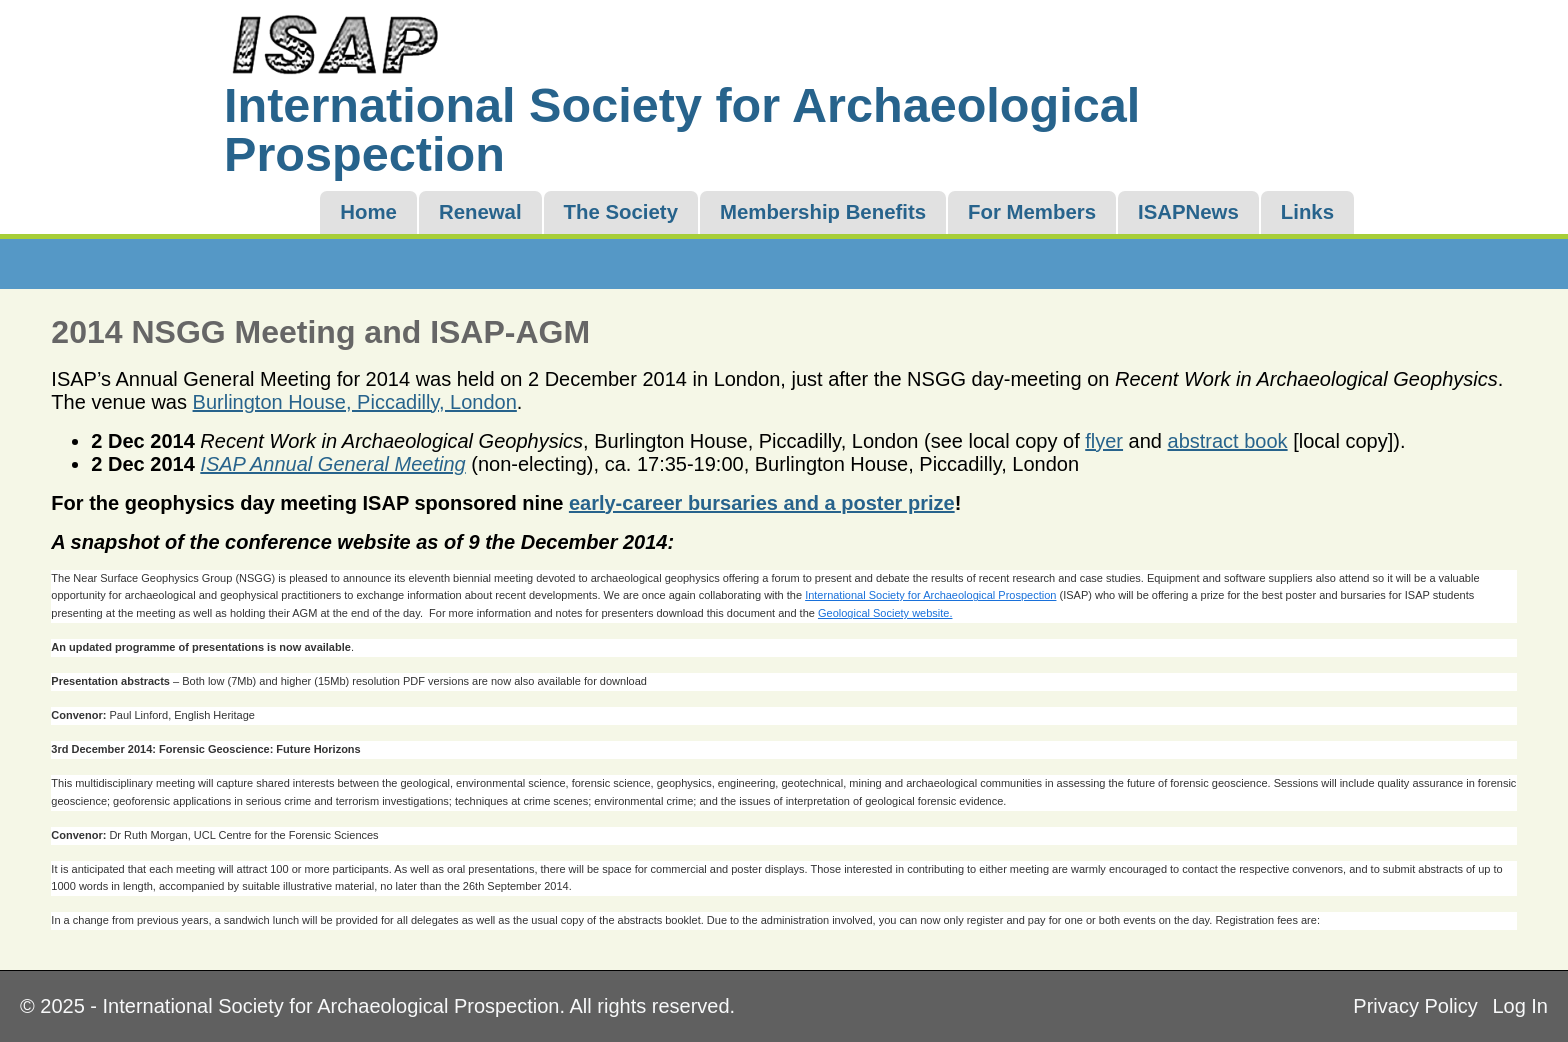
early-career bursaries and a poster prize (762, 503)
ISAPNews (1188, 212)
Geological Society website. (885, 613)
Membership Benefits (823, 212)
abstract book (1228, 441)
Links (1307, 212)
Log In (1520, 1006)
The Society (621, 212)
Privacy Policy (1415, 1006)
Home (368, 212)
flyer (1104, 441)
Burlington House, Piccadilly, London (355, 402)
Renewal (480, 212)
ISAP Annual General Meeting (332, 464)
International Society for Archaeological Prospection (930, 595)
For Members (1032, 212)
